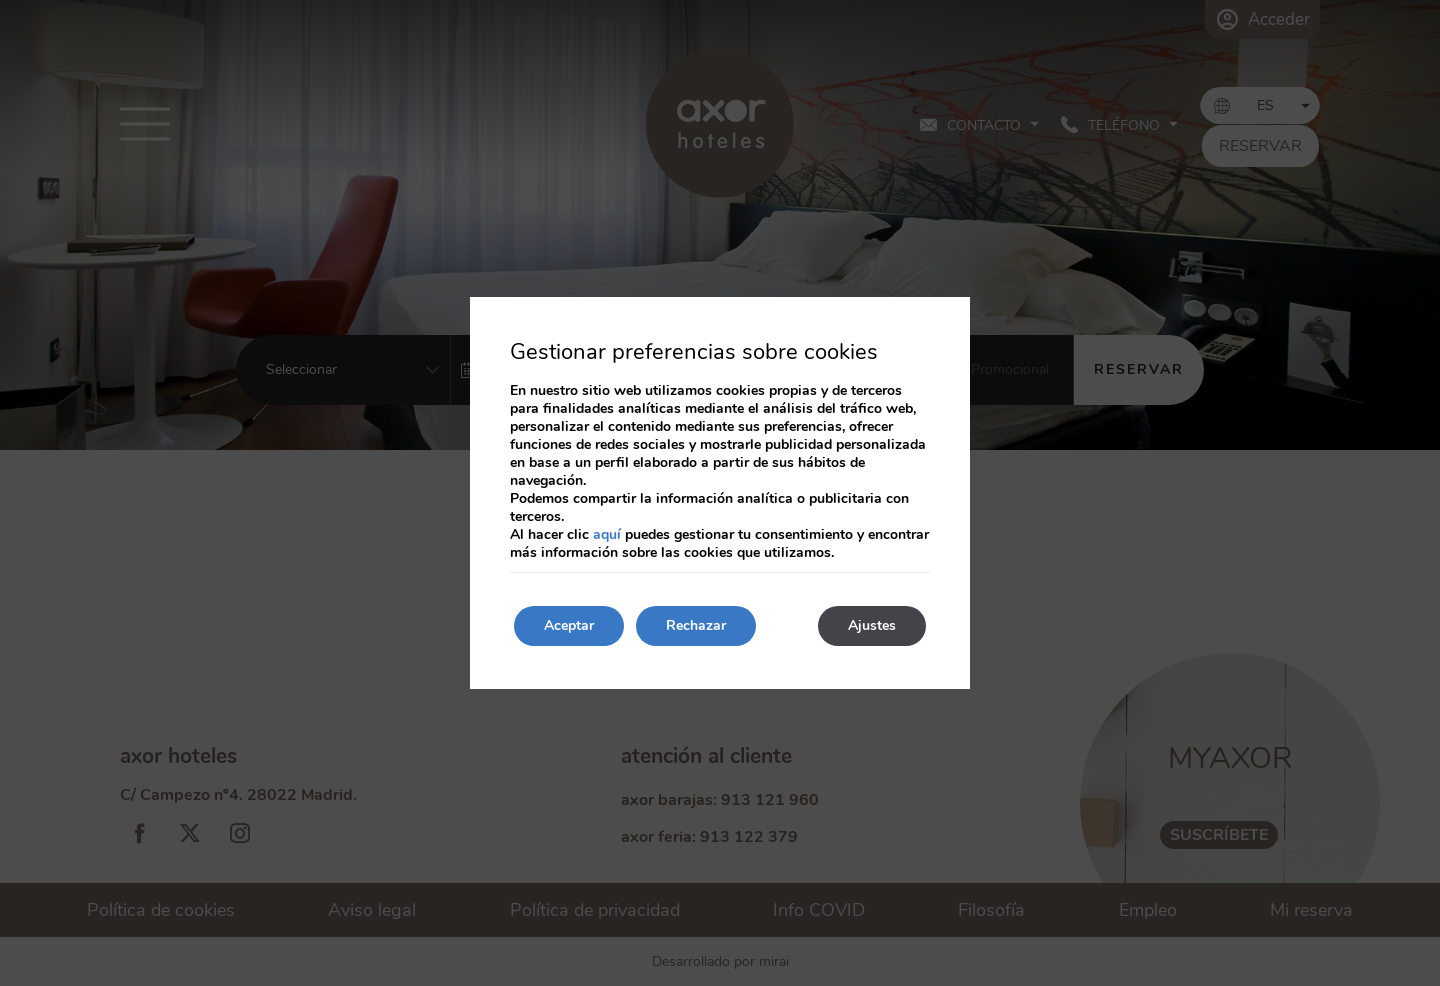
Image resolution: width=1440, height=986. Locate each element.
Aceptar (569, 625)
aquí (607, 534)
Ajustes (872, 625)
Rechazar (696, 625)
